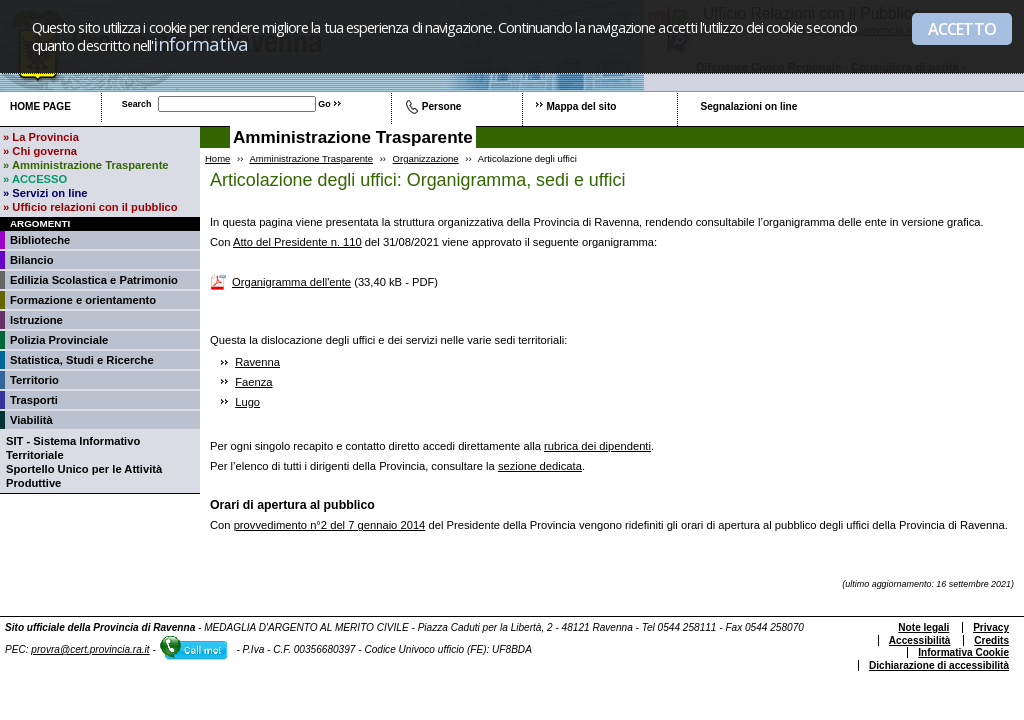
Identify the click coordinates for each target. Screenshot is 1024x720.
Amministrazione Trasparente (311, 158)
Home (217, 158)
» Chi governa (40, 151)
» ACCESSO (35, 179)
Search (137, 104)
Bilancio (32, 260)
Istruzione (36, 320)
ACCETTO (962, 29)
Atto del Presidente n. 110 (297, 242)
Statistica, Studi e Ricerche (82, 360)
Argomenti (40, 223)
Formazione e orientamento (83, 300)
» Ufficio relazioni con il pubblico (90, 207)
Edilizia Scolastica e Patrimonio (94, 280)
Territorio (34, 380)
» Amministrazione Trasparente (86, 165)
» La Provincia (41, 137)
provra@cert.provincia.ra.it (90, 649)
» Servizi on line (45, 193)
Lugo (247, 402)
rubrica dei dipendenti (597, 446)
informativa (200, 43)
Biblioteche (40, 240)
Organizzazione (426, 158)
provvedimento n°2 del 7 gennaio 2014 (330, 525)
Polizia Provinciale (59, 340)
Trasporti (34, 400)
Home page (40, 106)
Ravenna (257, 362)
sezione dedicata (540, 466)
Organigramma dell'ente (291, 282)
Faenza (253, 382)
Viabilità (31, 420)
